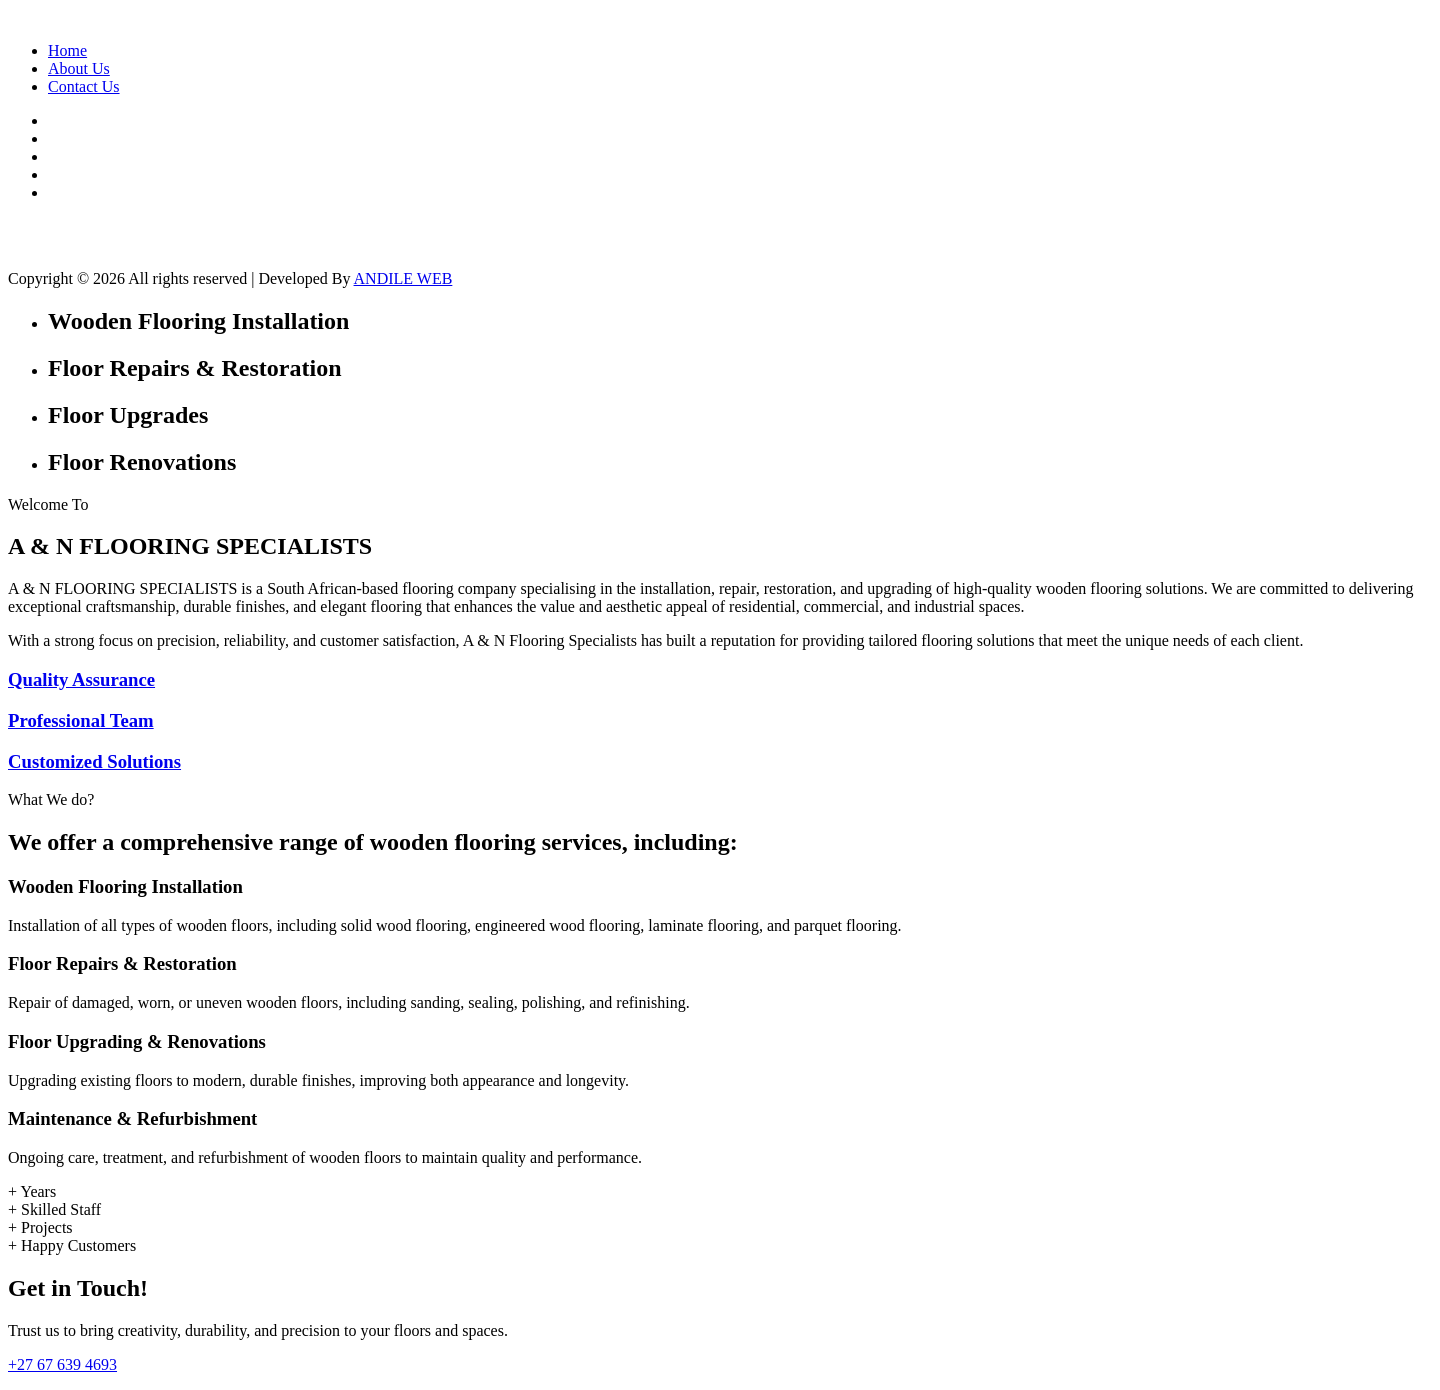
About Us (79, 68)
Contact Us (84, 86)
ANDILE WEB (403, 278)
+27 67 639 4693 (62, 1364)
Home (67, 50)
